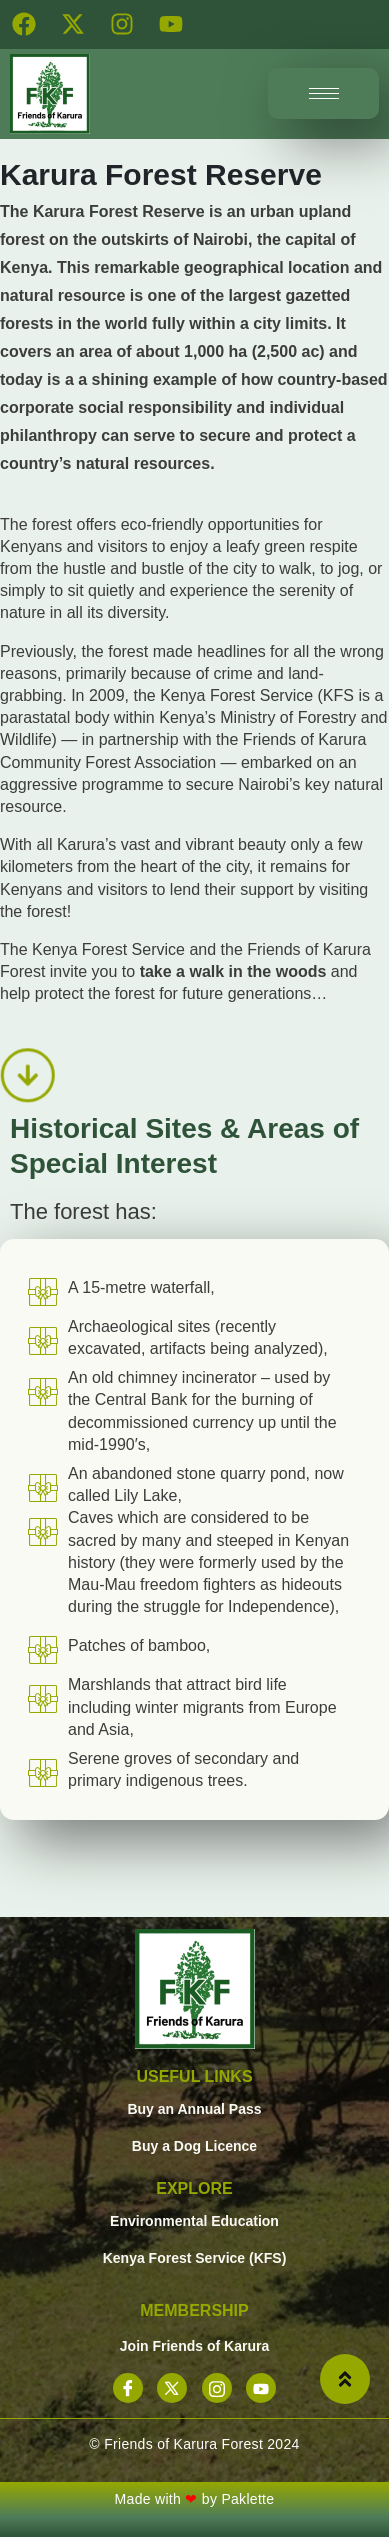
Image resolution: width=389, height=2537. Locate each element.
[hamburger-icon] (324, 93)
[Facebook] (128, 2388)
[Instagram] (217, 2388)
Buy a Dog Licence (194, 2146)
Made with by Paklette (195, 2499)
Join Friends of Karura (194, 2346)
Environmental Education (194, 2221)
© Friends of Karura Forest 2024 (194, 2444)
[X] (172, 2388)
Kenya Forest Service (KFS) (195, 2258)
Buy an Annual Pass (194, 2109)
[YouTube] (261, 2388)
